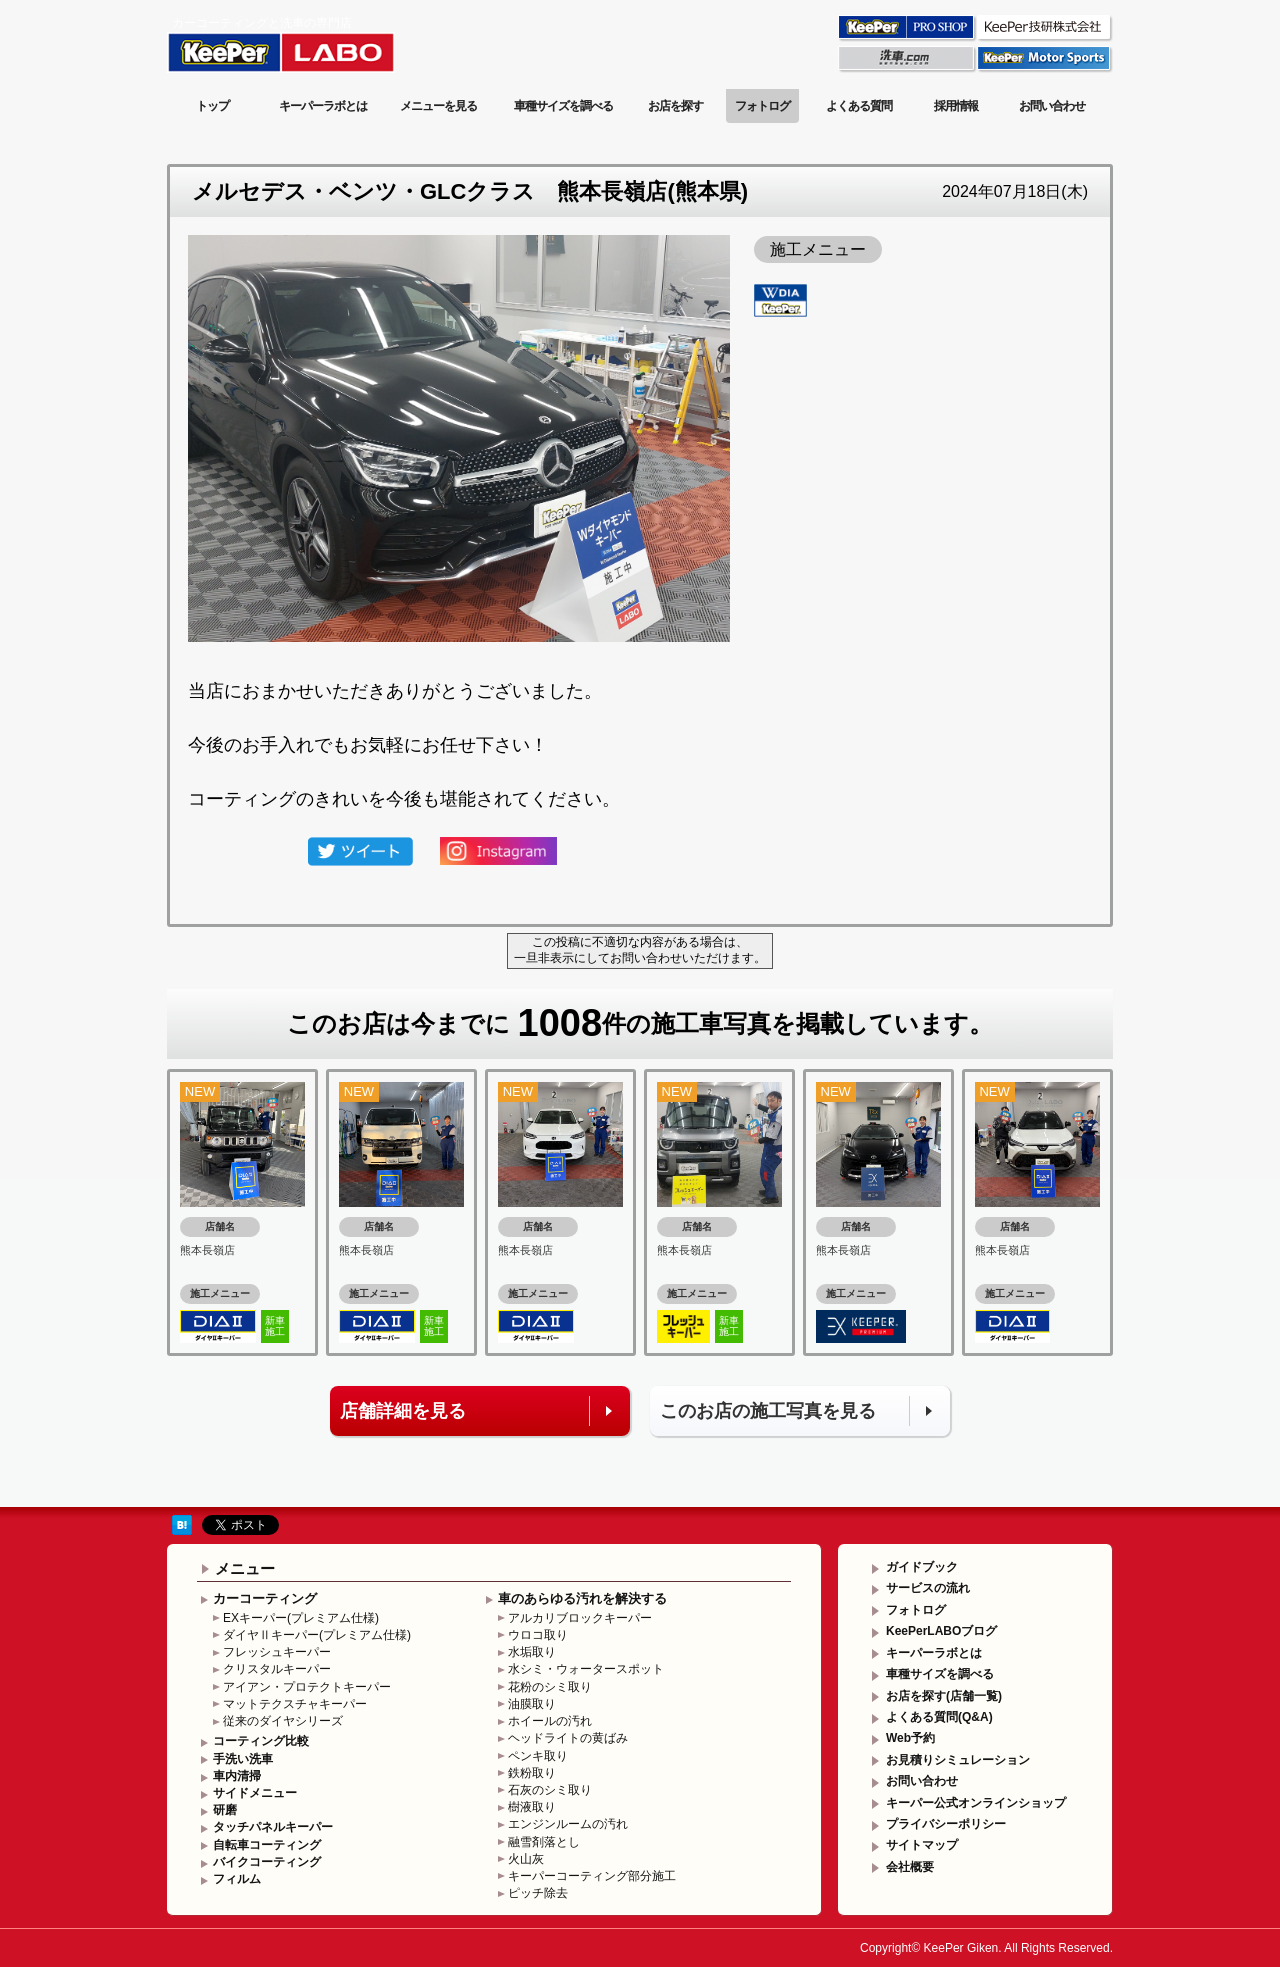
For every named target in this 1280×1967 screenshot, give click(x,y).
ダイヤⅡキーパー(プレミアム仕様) (317, 1635)
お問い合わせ (1052, 106)
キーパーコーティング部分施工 (592, 1876)
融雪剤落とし (544, 1842)
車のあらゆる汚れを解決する (582, 1598)
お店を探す (675, 106)
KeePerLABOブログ (941, 1631)
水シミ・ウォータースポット (586, 1669)
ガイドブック (922, 1567)
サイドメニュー (255, 1793)
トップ (212, 106)
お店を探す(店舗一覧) (944, 1696)
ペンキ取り (538, 1756)
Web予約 (910, 1738)
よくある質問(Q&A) (939, 1717)
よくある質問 (859, 106)
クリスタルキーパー (277, 1669)
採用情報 (956, 106)
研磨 (225, 1810)
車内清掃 (237, 1776)
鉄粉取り (532, 1773)
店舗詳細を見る (403, 1411)
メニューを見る (438, 106)
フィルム (237, 1879)
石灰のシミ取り (550, 1790)
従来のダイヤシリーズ (283, 1721)
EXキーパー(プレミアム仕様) (301, 1618)
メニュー (245, 1568)
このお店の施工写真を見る (768, 1411)
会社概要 (910, 1867)
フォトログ (762, 106)
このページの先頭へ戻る (1032, 1491)
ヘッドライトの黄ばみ (568, 1738)
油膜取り (532, 1704)
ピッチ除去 (538, 1893)
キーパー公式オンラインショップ (976, 1803)
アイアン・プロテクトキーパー (307, 1687)
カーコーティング (265, 1598)
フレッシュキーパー (277, 1652)
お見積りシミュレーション (958, 1760)
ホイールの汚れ (550, 1721)
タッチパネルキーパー (273, 1827)
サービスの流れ (928, 1588)
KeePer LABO (309, 43)
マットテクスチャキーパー (295, 1704)
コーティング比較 (261, 1741)
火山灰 (526, 1859)
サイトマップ (922, 1845)
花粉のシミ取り (550, 1687)
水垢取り (532, 1652)
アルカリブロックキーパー (580, 1618)
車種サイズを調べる (563, 106)
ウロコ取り (538, 1635)
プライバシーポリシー (946, 1824)
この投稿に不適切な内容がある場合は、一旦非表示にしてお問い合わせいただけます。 (640, 950)
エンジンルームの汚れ (568, 1824)
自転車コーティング (267, 1845)
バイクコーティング (267, 1862)
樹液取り (532, 1807)
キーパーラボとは (323, 106)
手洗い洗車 (243, 1759)
